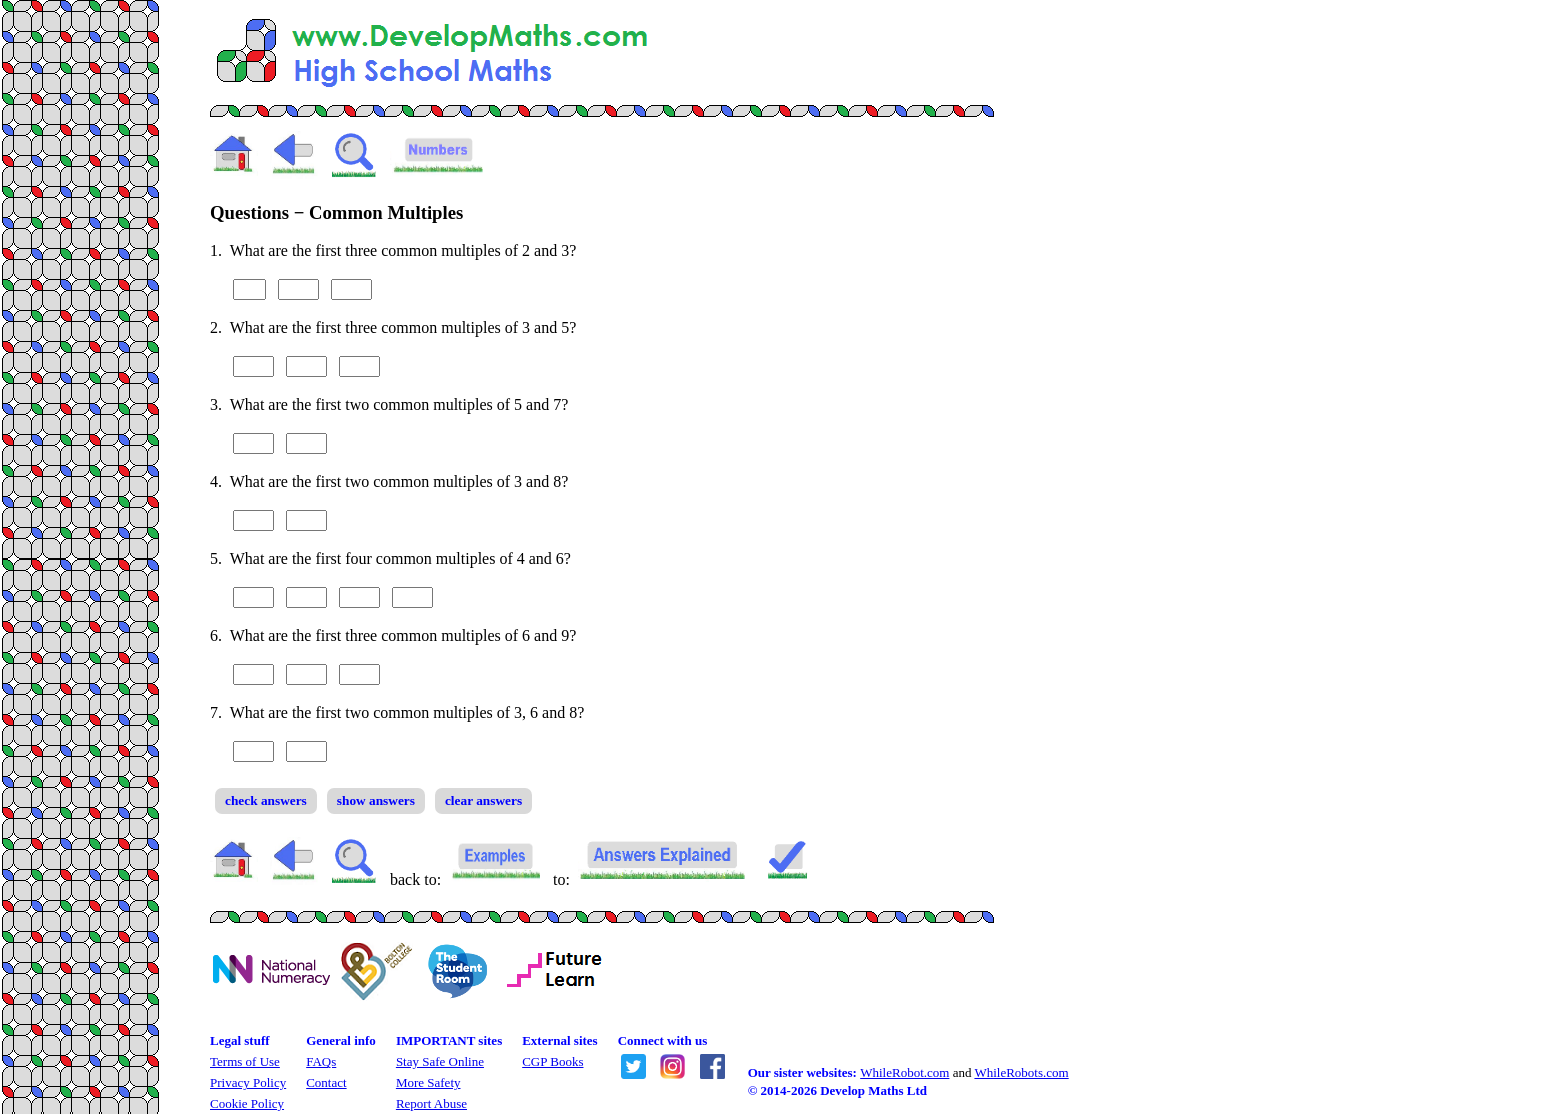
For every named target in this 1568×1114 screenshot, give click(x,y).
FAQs (321, 1061)
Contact (326, 1082)
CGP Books (552, 1061)
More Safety (428, 1082)
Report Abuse (431, 1103)
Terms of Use (245, 1061)
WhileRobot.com (904, 1072)
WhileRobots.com (1021, 1072)
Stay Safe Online (440, 1061)
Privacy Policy (248, 1082)
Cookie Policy (247, 1103)
